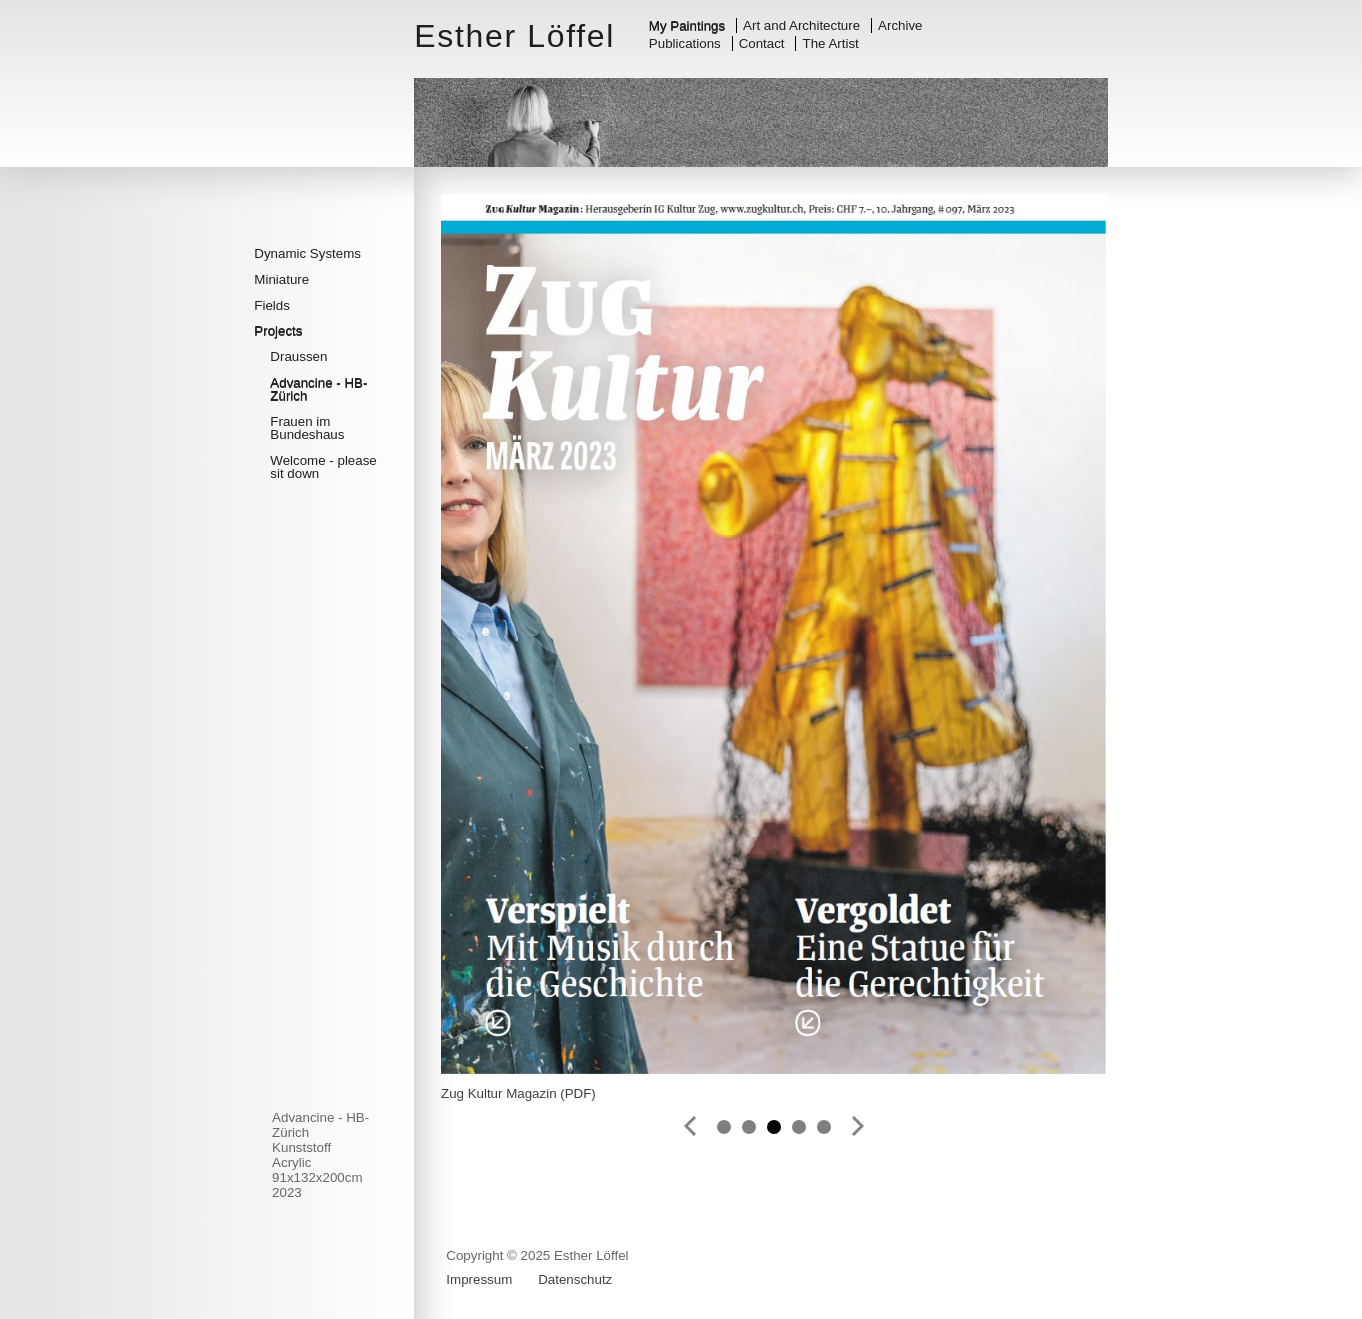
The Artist (831, 43)
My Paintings (687, 25)
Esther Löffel (514, 36)
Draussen (298, 356)
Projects (278, 330)
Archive (900, 25)
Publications (685, 43)
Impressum (479, 1279)
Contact (762, 43)
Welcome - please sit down (323, 467)
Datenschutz (575, 1279)
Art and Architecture (801, 25)
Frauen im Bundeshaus (307, 428)
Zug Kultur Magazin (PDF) (518, 1093)
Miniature (281, 279)
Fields (272, 305)
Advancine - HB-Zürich (318, 389)
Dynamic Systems (307, 253)
